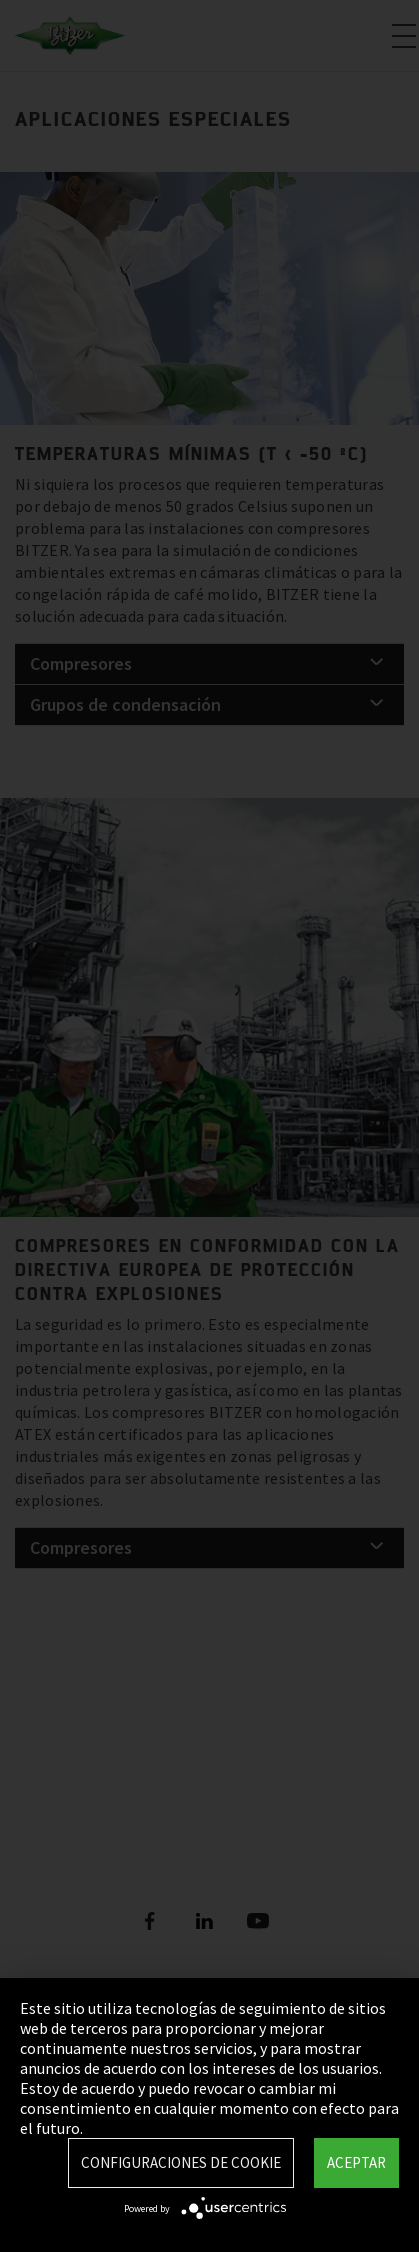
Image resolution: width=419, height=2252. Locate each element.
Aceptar (356, 2162)
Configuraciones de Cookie (181, 2162)
